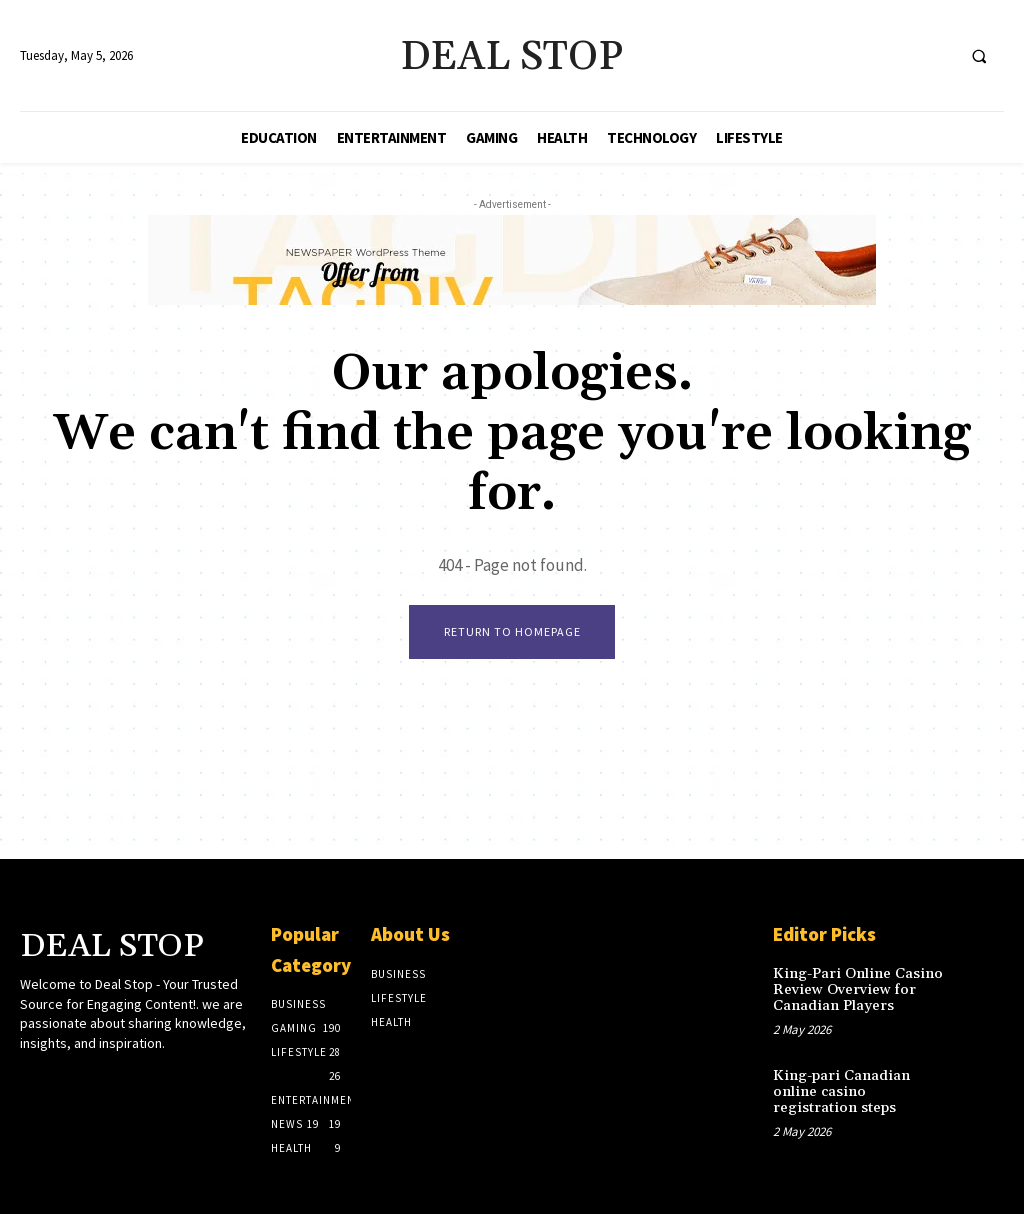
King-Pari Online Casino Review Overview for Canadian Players (851, 989)
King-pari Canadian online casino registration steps (858, 1080)
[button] (979, 56)
